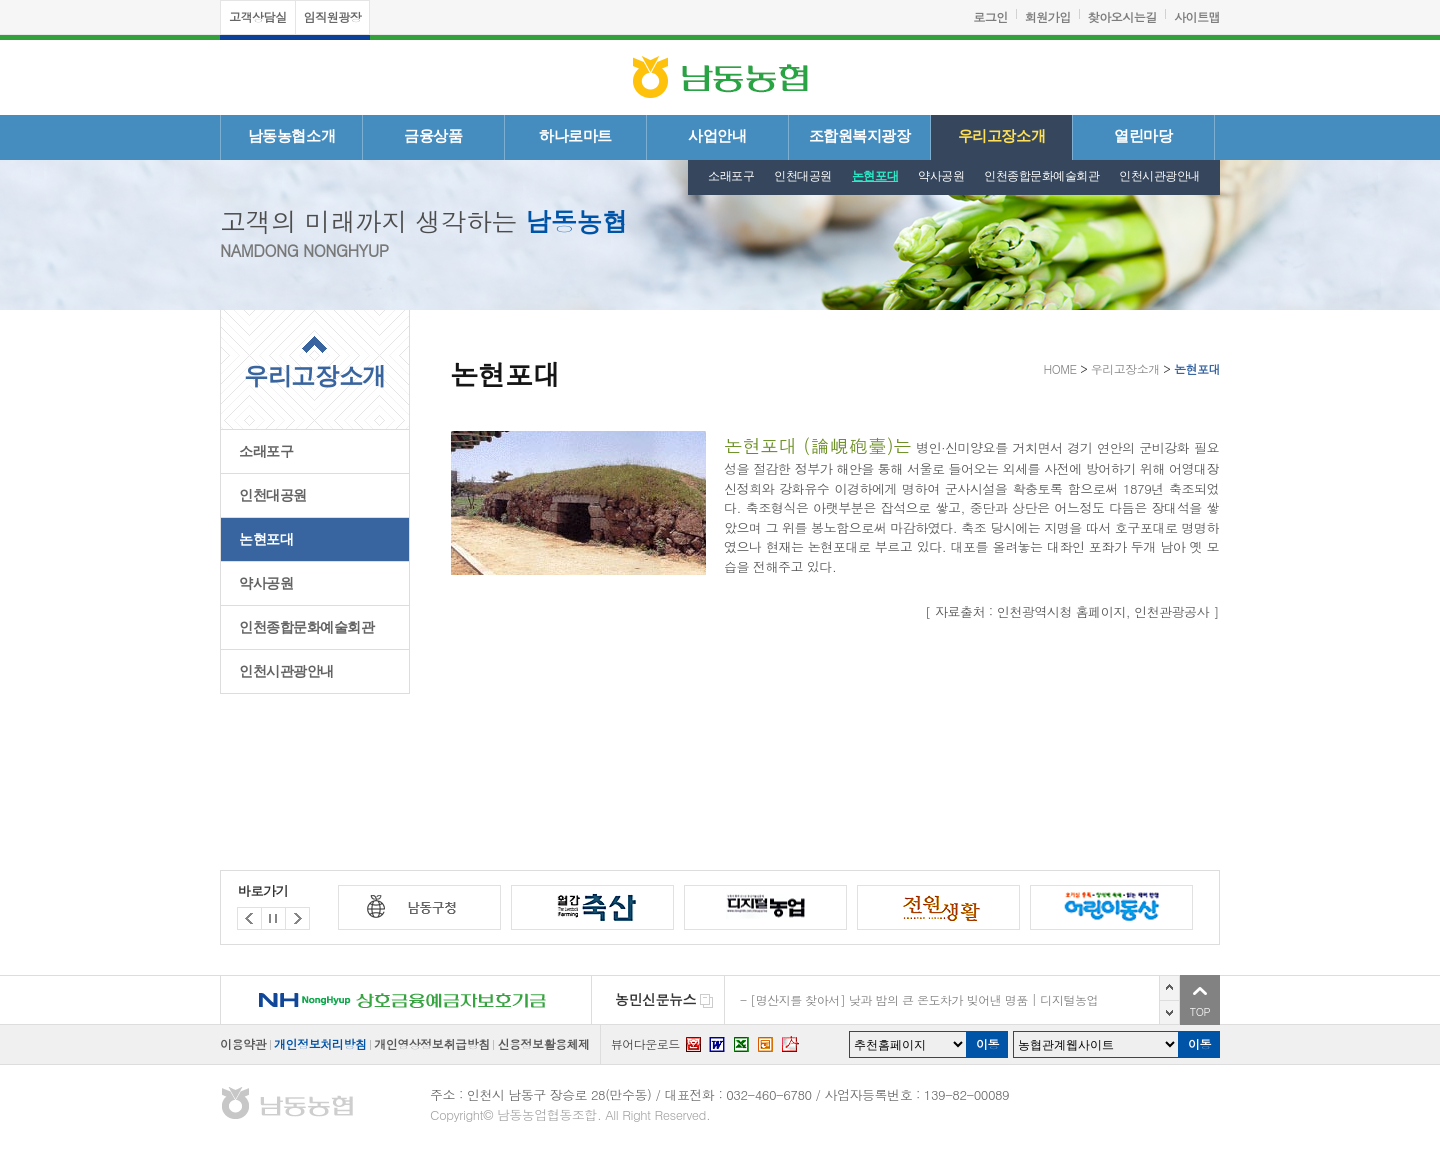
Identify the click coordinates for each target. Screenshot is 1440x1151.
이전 (1169, 987)
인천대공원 (803, 176)
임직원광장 (333, 16)
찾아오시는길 (1122, 16)
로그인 (990, 16)
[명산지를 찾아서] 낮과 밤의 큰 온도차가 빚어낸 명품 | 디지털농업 (924, 999)
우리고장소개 (1001, 136)
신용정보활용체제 (543, 1043)
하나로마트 (575, 136)
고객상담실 (258, 16)
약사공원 (941, 176)
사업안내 (717, 136)
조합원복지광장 (860, 136)
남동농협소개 (291, 136)
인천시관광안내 (1159, 176)
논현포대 (875, 176)
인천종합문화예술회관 (1041, 176)
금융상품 (433, 136)
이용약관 (243, 1043)
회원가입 (1048, 16)
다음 (1169, 1012)
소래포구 (731, 176)
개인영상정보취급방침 (431, 1043)
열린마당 (1143, 136)
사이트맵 (1197, 16)
